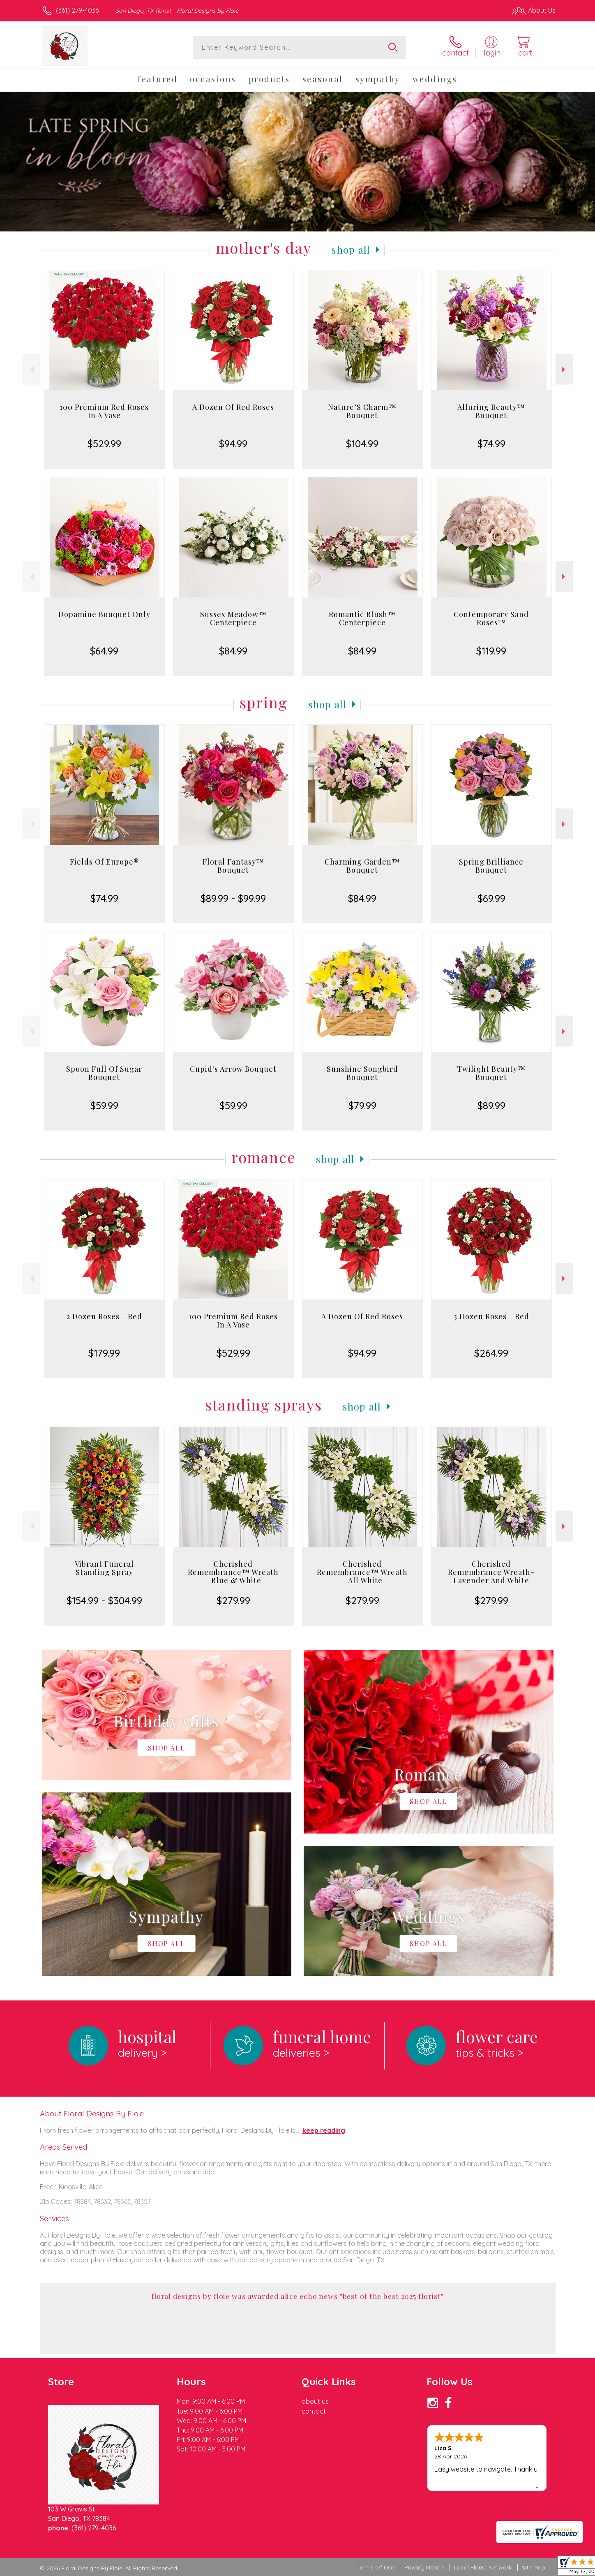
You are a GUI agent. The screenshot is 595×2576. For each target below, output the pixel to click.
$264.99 (491, 1353)
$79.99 (362, 1105)
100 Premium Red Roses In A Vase (104, 411)
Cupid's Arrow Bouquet (233, 1069)
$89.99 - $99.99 (233, 898)
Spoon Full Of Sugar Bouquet (104, 1073)
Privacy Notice (424, 2567)
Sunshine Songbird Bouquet (362, 1073)
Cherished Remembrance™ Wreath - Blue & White (233, 1572)
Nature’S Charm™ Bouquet (362, 411)
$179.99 (104, 1353)
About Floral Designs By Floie (92, 2113)
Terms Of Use (375, 2567)
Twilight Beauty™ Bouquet (491, 1073)
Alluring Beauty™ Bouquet (491, 411)
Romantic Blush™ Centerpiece (362, 618)
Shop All (351, 249)
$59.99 (104, 1105)
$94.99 (233, 443)
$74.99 (491, 443)
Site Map (533, 2567)
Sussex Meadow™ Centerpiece (233, 618)
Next (564, 369)
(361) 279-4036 (77, 10)
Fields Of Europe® (104, 862)
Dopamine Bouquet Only (104, 614)
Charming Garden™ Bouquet (362, 866)
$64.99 (104, 651)
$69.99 (491, 898)
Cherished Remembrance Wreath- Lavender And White (491, 1572)
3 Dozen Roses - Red (491, 1316)
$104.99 (362, 443)
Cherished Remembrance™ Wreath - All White (362, 1572)
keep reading (323, 2130)
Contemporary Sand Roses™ (491, 618)
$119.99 (491, 651)
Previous (31, 369)
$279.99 (233, 1600)
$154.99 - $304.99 (104, 1600)
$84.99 (233, 651)
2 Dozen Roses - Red (104, 1316)
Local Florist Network (483, 2567)
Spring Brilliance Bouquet (491, 866)
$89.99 (491, 1105)
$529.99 (104, 443)
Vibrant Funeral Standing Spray (104, 1568)
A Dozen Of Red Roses (233, 407)
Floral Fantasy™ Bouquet (233, 866)
